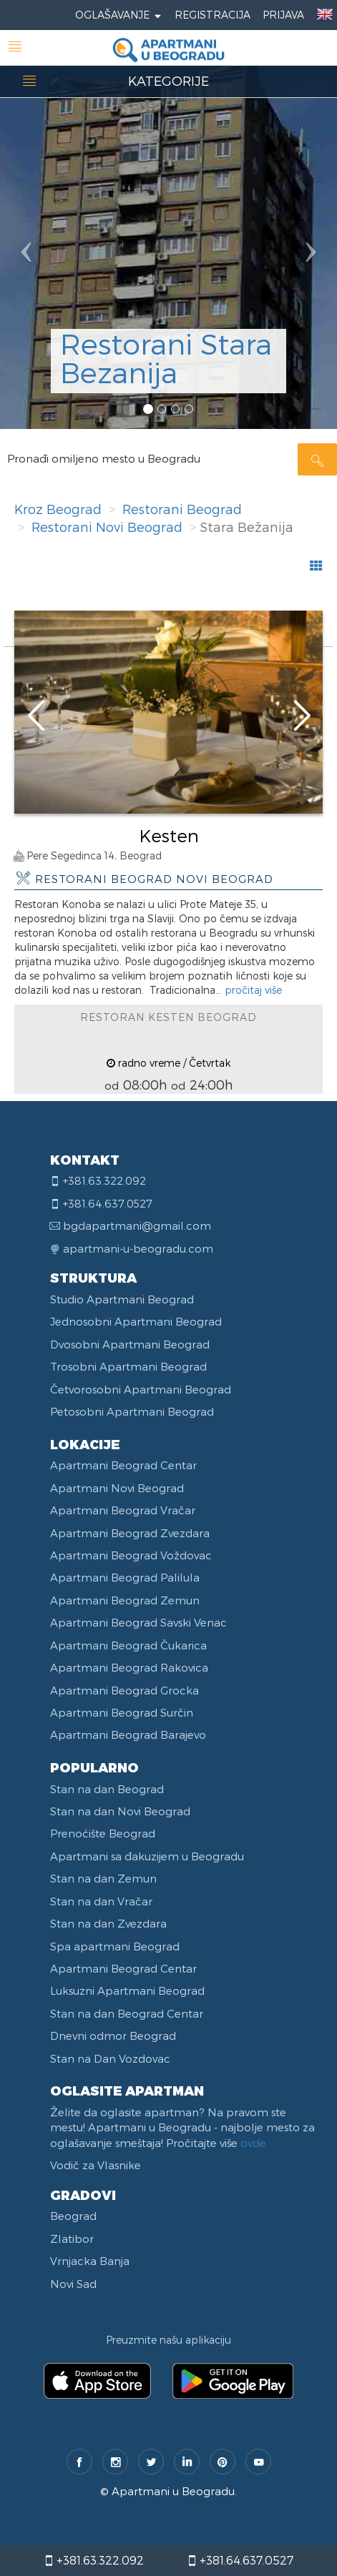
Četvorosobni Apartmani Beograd (140, 1389)
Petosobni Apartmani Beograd (132, 1411)
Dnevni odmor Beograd (113, 2035)
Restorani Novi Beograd (106, 526)
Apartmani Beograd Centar (123, 1465)
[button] (25, 214)
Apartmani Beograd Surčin (121, 1712)
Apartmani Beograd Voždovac (131, 1555)
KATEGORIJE (168, 80)
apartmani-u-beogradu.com (138, 1248)
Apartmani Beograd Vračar (122, 1510)
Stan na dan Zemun (103, 1878)
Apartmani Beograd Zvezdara (130, 1532)
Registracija (212, 15)
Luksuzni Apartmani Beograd (127, 1990)
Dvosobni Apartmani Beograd (130, 1344)
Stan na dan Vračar (101, 1901)
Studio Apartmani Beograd (122, 1299)
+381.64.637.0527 (240, 2560)
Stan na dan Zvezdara (108, 1923)
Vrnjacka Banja (90, 2260)
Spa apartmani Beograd (115, 1946)
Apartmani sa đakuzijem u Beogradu (147, 1856)
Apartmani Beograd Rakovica (129, 1667)
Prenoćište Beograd (102, 1833)
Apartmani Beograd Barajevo (128, 1734)
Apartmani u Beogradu (173, 2490)
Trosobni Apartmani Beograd (128, 1366)
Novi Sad (73, 2283)
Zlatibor (72, 2238)
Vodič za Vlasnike (95, 2164)
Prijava (283, 15)
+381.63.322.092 (94, 2560)
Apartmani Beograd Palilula (125, 1577)
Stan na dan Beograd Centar (126, 2013)
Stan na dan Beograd (107, 1788)
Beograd (73, 2215)
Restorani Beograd (182, 508)
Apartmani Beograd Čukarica (128, 1645)
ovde (253, 2142)
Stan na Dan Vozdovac (110, 2058)
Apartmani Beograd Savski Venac (138, 1622)
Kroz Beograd (58, 508)
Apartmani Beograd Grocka (124, 1690)
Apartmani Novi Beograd (117, 1487)
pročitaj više (253, 990)
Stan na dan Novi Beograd (120, 1811)
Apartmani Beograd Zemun (125, 1600)
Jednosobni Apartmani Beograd (136, 1321)
